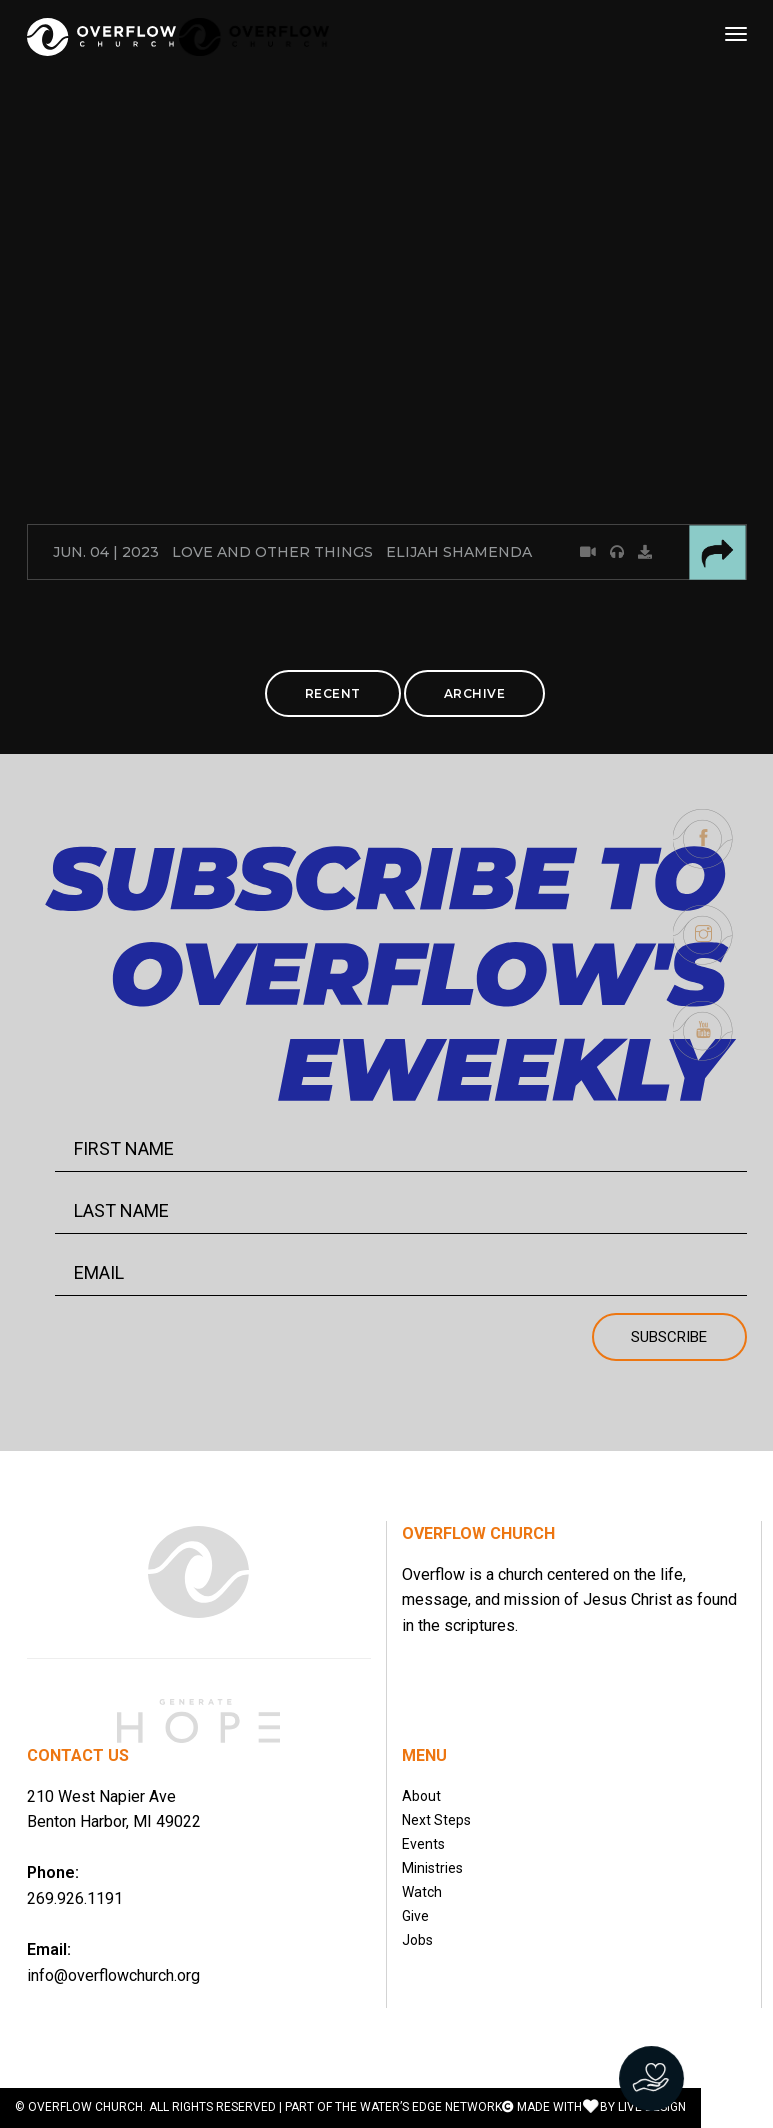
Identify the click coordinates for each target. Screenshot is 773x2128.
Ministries (432, 1868)
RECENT (333, 693)
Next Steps (436, 1820)
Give (415, 1916)
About (421, 1796)
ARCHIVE (475, 693)
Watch (422, 1892)
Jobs (417, 1940)
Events (423, 1844)
